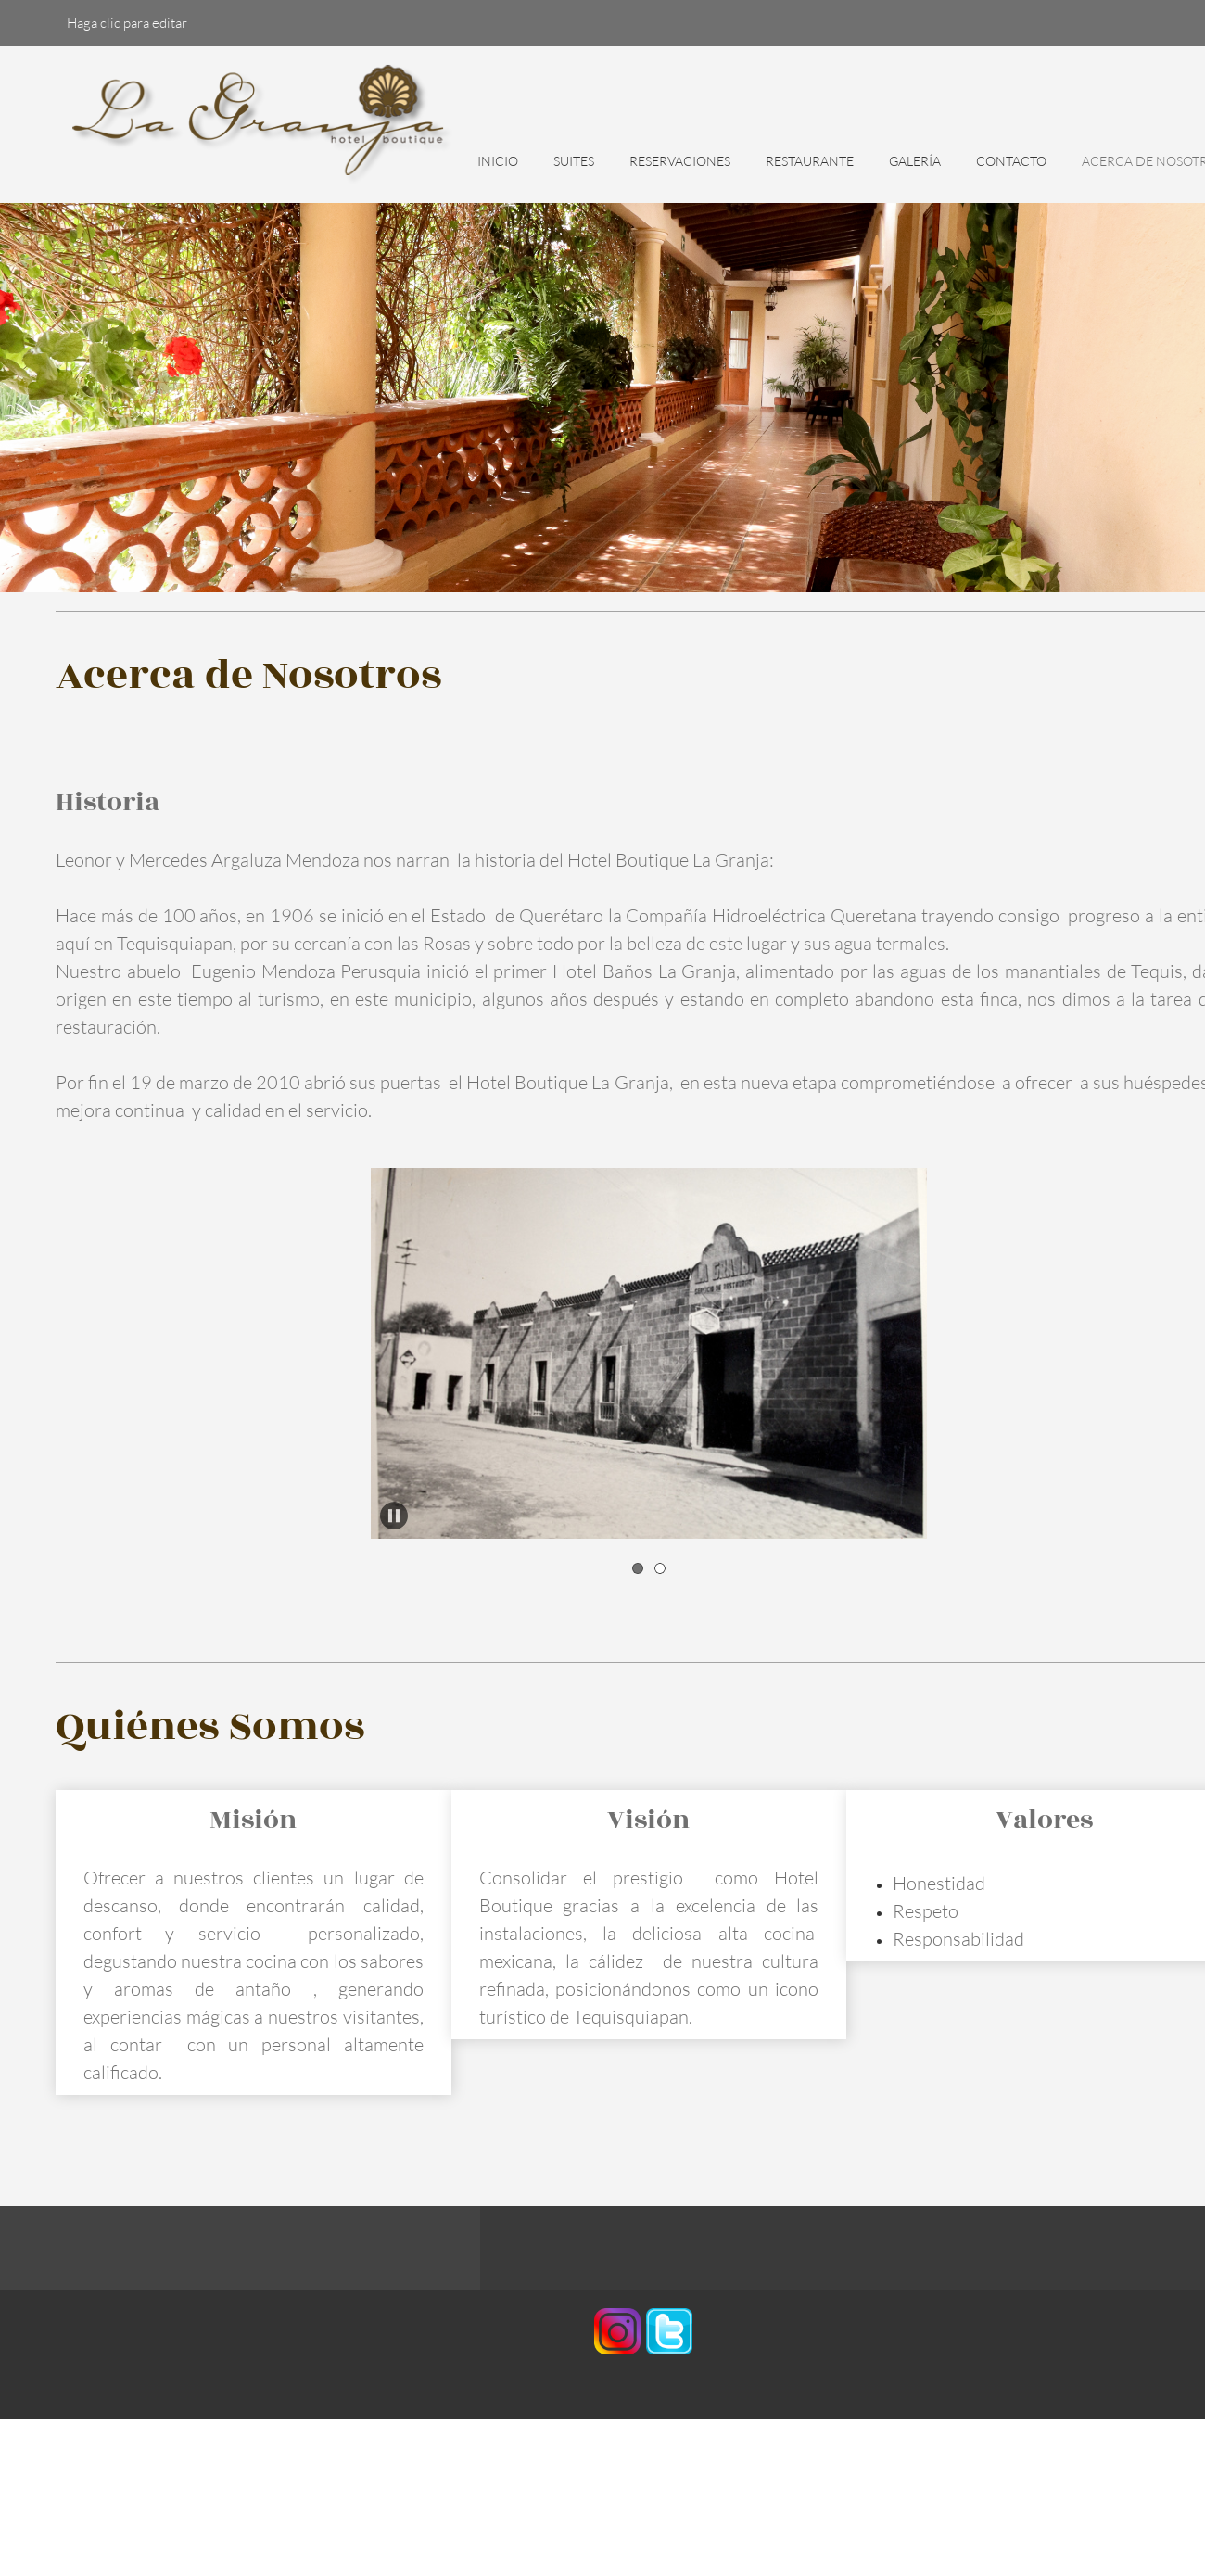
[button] (649, 1353)
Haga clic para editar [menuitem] (127, 22)
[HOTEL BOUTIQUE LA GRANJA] (264, 125)
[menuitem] (497, 170)
